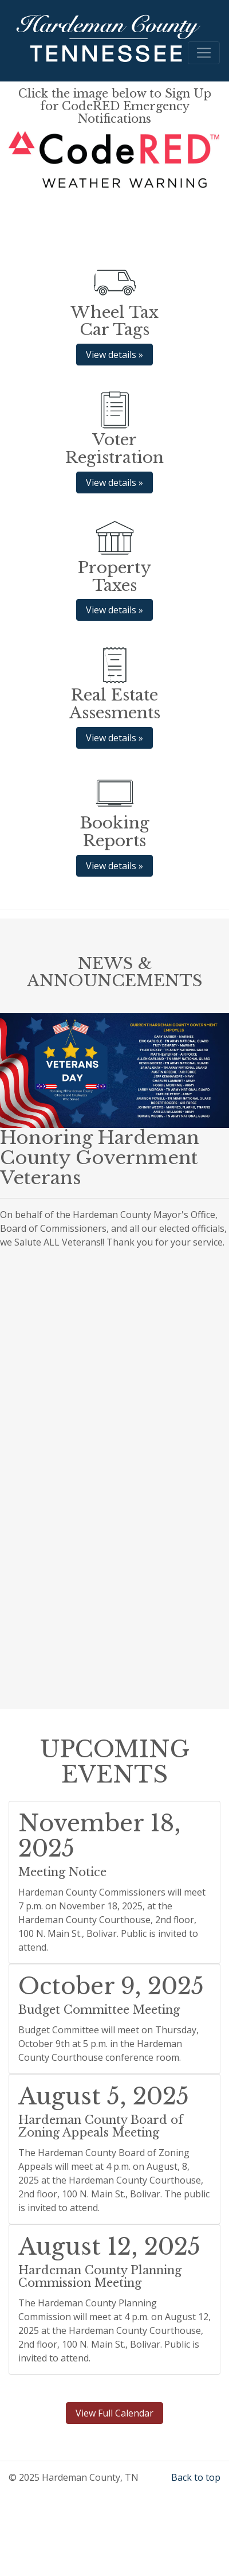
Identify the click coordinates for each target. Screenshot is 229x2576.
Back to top (195, 2477)
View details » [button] (114, 354)
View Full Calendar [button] (114, 2413)
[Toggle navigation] (204, 52)
